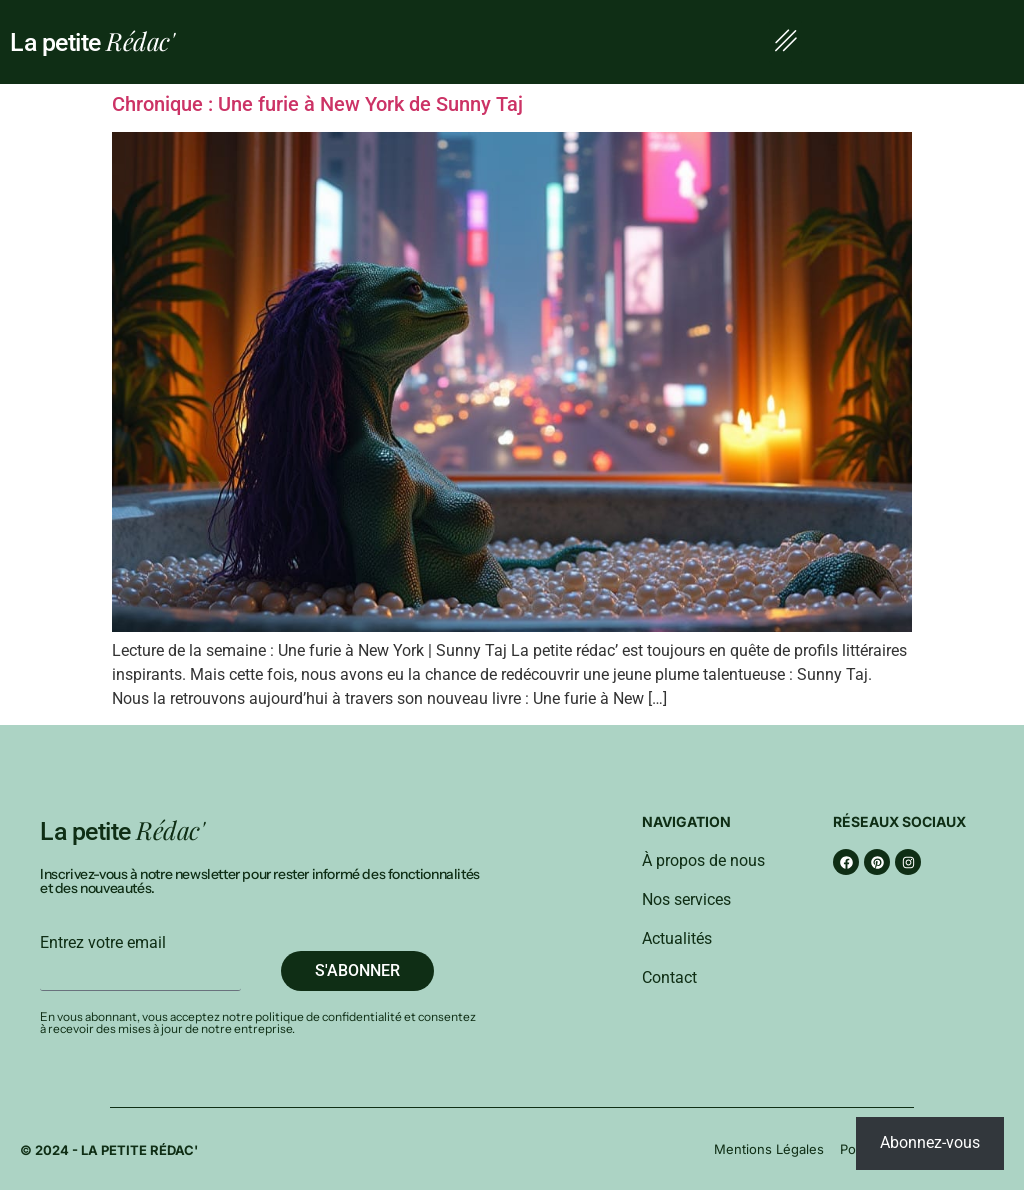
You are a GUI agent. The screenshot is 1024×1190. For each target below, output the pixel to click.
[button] (785, 42)
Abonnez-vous (930, 1142)
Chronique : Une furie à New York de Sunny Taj (317, 104)
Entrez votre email (103, 943)
